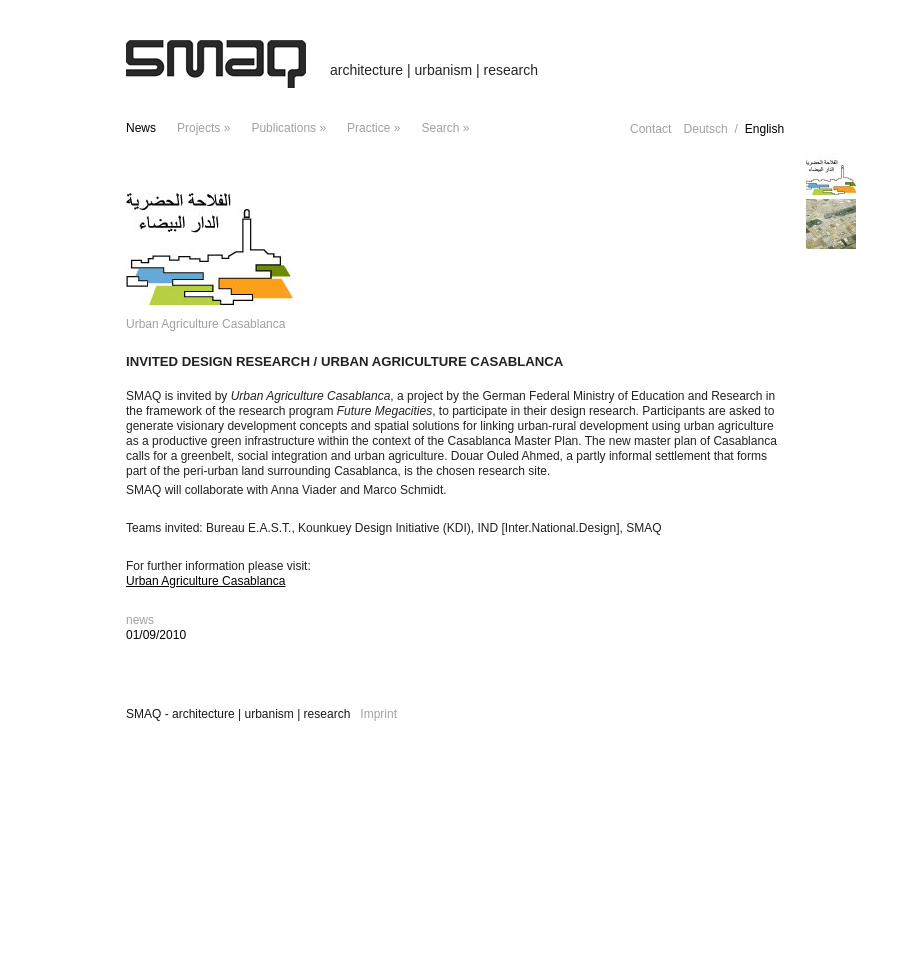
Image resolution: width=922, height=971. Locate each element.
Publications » (288, 128)
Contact (650, 129)
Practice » (373, 128)
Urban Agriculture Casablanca (205, 581)
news (141, 128)
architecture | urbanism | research (434, 70)
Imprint (378, 714)
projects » (203, 128)
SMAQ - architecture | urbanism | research (238, 714)
